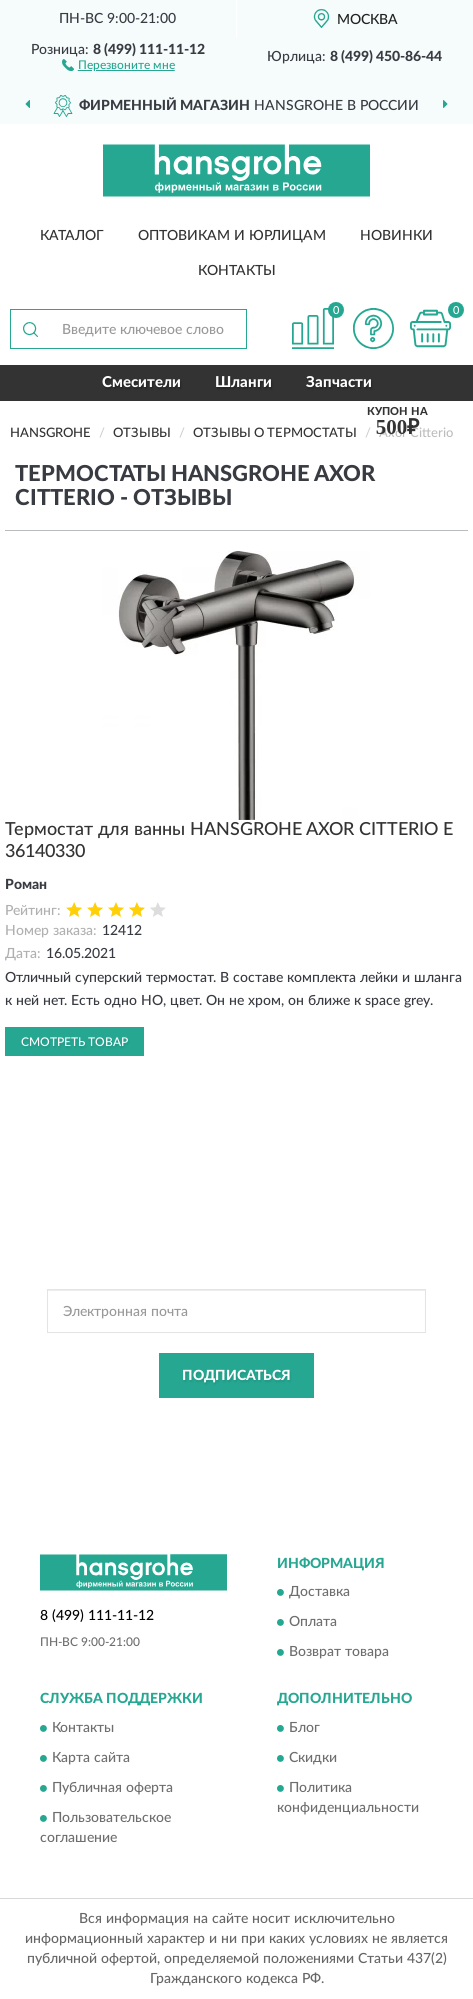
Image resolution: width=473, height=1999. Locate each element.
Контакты (237, 271)
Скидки (313, 1758)
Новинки (396, 236)
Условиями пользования (197, 1438)
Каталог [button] (72, 236)
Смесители (141, 382)
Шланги (243, 382)
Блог (304, 1728)
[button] (118, 64)
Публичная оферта (112, 1788)
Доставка (319, 1593)
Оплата (313, 1623)
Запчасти (339, 382)
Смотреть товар (74, 1042)
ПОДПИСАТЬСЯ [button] (236, 1376)
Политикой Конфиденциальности (330, 1421)
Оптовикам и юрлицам (232, 236)
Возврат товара (339, 1653)
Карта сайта (91, 1758)
